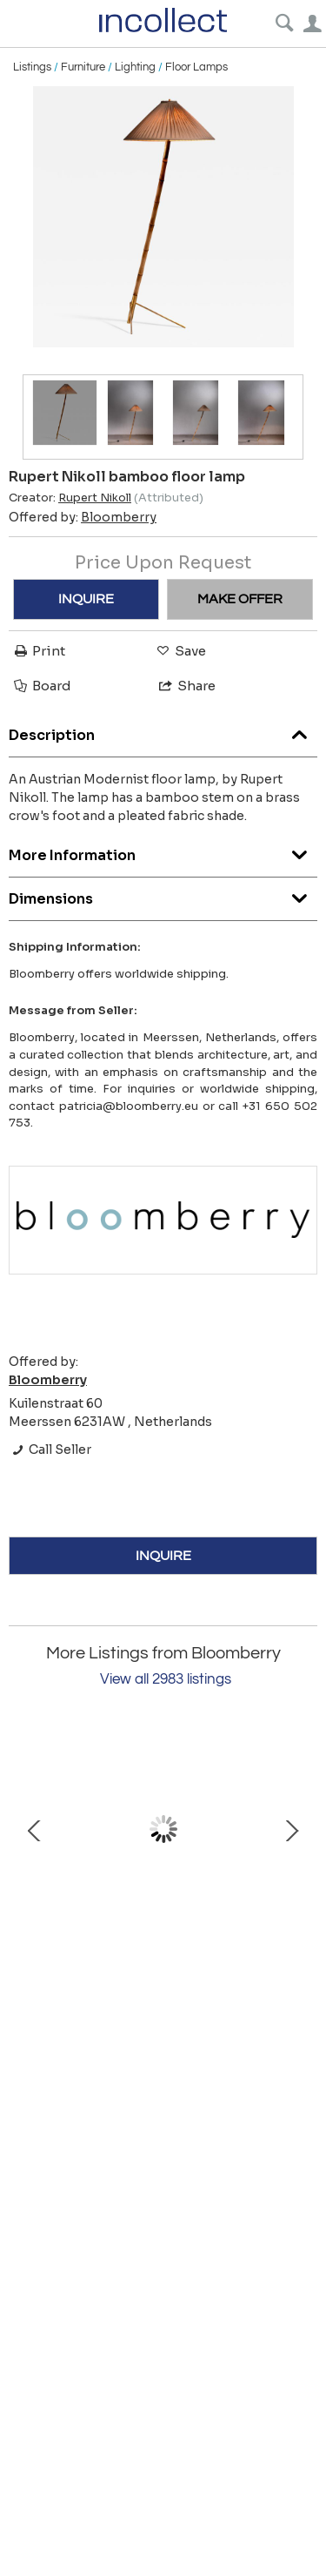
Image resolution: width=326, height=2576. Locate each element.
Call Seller (50, 1449)
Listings (32, 67)
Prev (35, 1829)
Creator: (70, 498)
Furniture (83, 67)
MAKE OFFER (240, 599)
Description (163, 731)
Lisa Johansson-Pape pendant (163, 1925)
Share (186, 685)
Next (291, 1829)
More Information (163, 851)
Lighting (135, 67)
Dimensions (163, 894)
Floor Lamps (196, 67)
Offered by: (82, 517)
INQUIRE (86, 599)
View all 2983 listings (165, 1679)
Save (180, 650)
